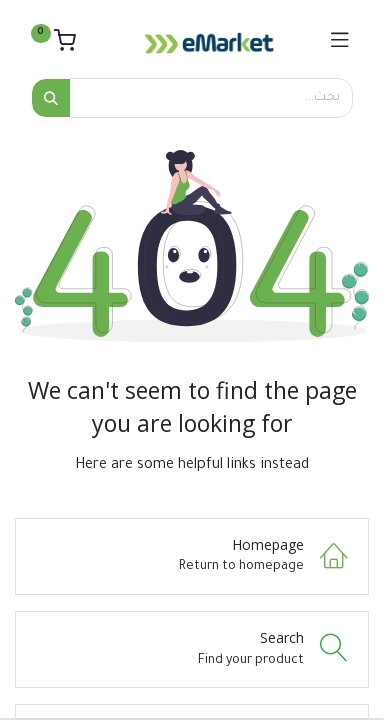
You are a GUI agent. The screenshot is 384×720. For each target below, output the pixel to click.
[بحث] (51, 98)
